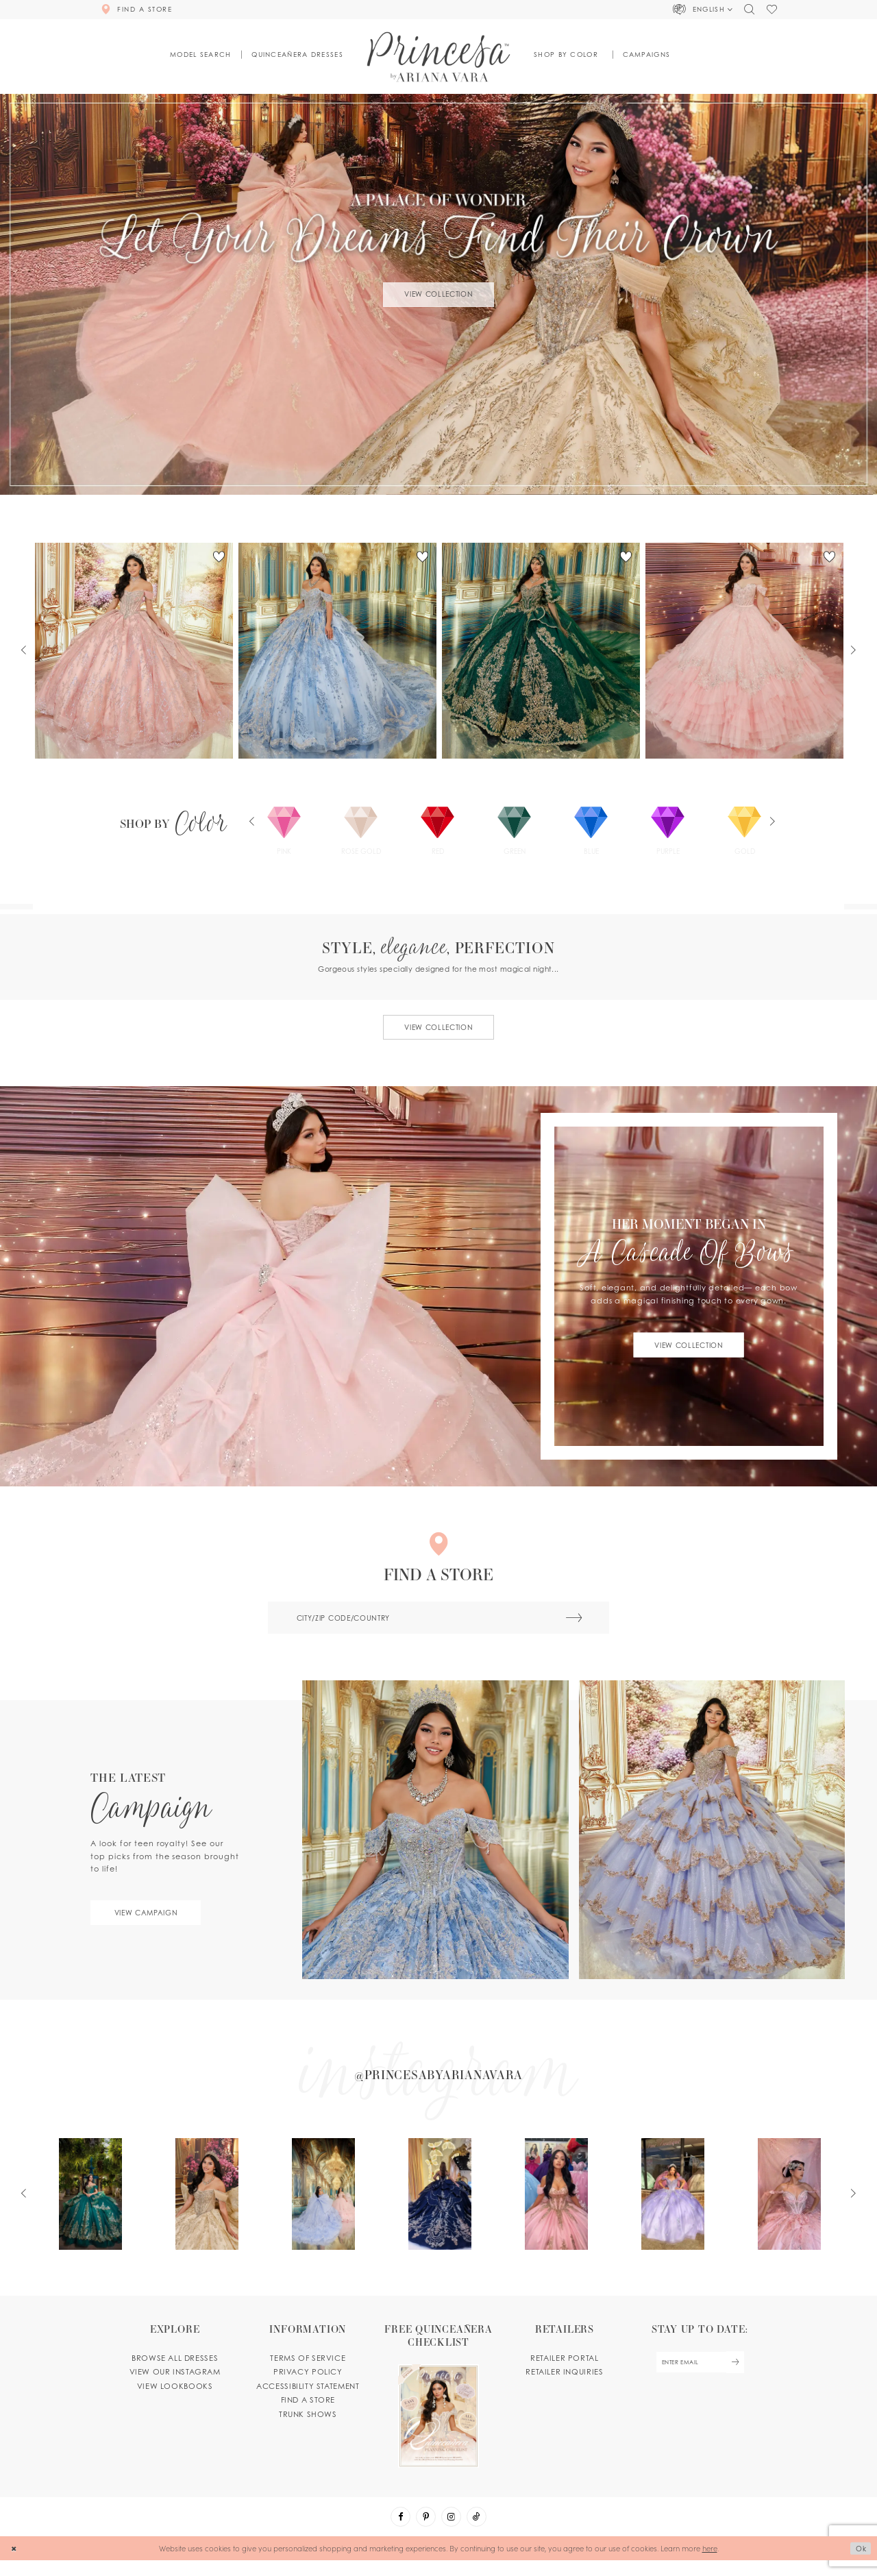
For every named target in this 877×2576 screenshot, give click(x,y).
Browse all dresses (175, 2372)
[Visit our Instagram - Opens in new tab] (451, 2531)
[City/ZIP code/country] (438, 1622)
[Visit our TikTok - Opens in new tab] (479, 2531)
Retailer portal (564, 2372)
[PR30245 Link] (134, 651)
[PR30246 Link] (541, 651)
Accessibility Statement (307, 2400)
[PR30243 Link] (744, 651)
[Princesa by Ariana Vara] (438, 57)
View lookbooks (175, 2400)
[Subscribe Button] (738, 2377)
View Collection (438, 294)
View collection (438, 1029)
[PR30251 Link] (337, 651)
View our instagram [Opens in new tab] (175, 2385)
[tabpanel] (438, 294)
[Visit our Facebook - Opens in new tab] (397, 2531)
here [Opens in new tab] (709, 2563)
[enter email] (699, 2377)
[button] (703, 9)
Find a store (308, 2413)
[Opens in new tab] (439, 2085)
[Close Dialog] (14, 2564)
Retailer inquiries (564, 2385)
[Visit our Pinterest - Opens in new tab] (425, 2531)
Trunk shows (308, 2428)
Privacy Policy (308, 2385)
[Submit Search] (570, 1622)
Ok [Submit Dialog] (860, 2563)
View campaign (151, 1918)
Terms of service (307, 2372)
